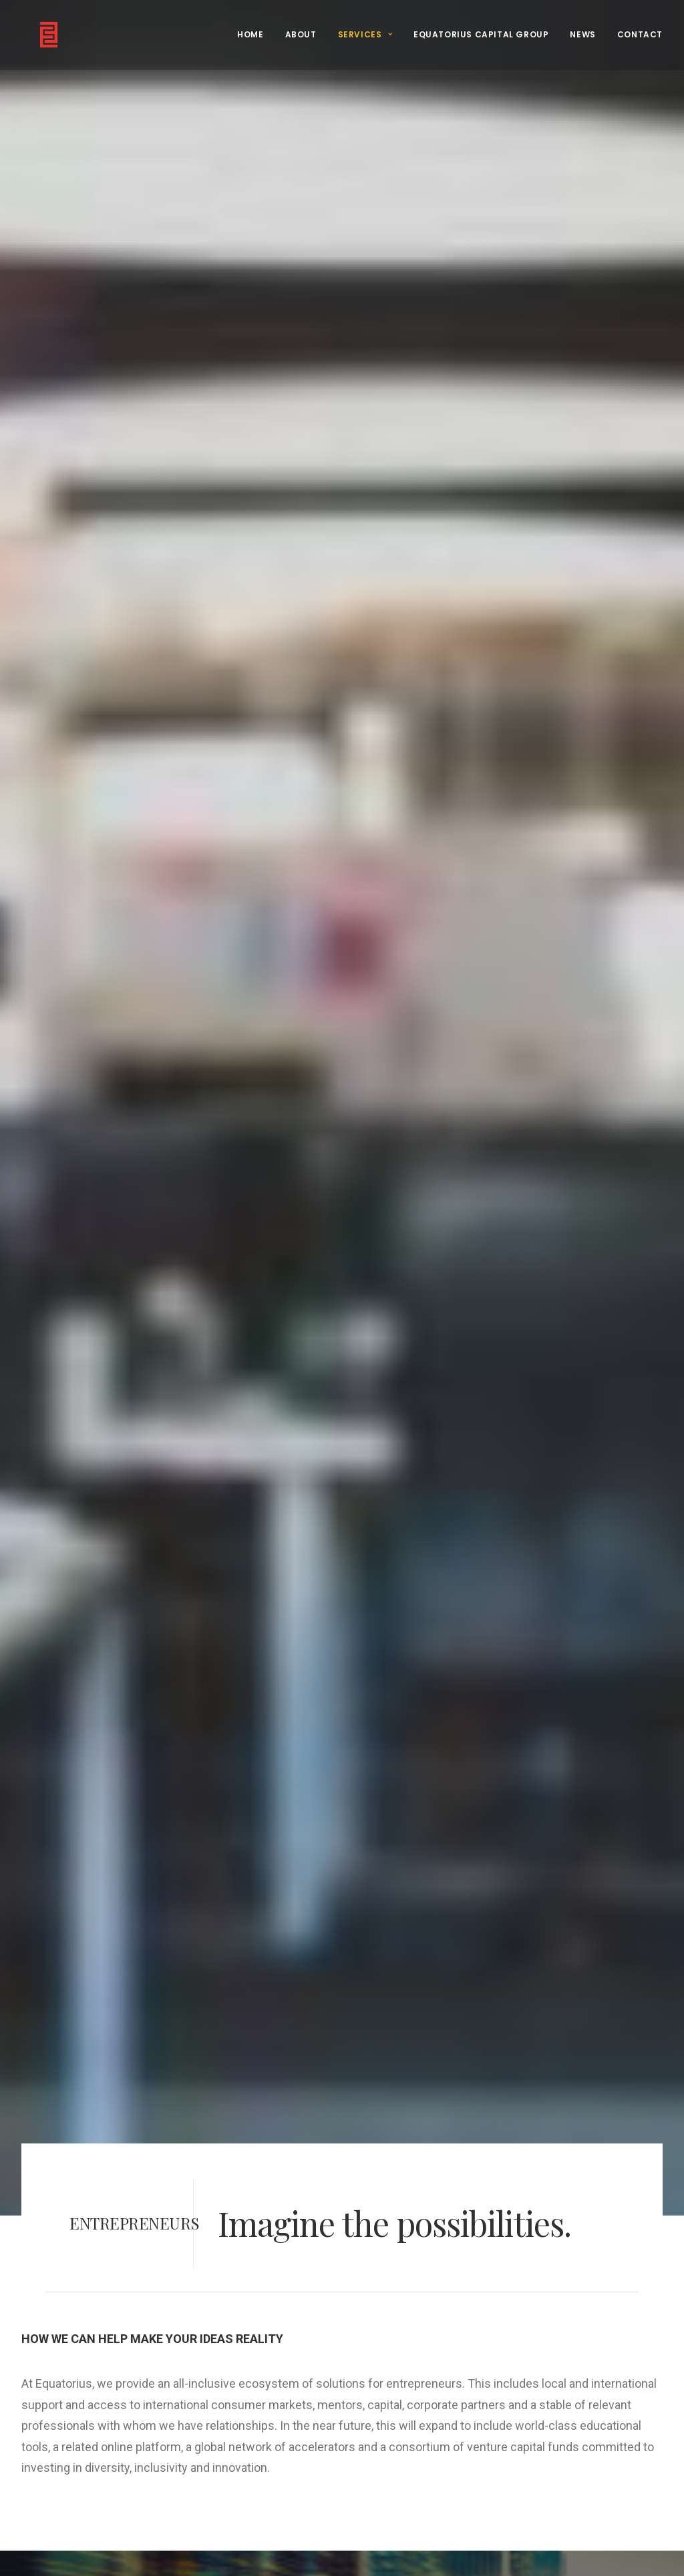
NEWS (582, 34)
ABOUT (301, 34)
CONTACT (640, 34)
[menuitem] (255, 34)
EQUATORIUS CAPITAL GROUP (480, 34)
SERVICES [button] (365, 34)
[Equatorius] (34, 34)
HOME (250, 34)
